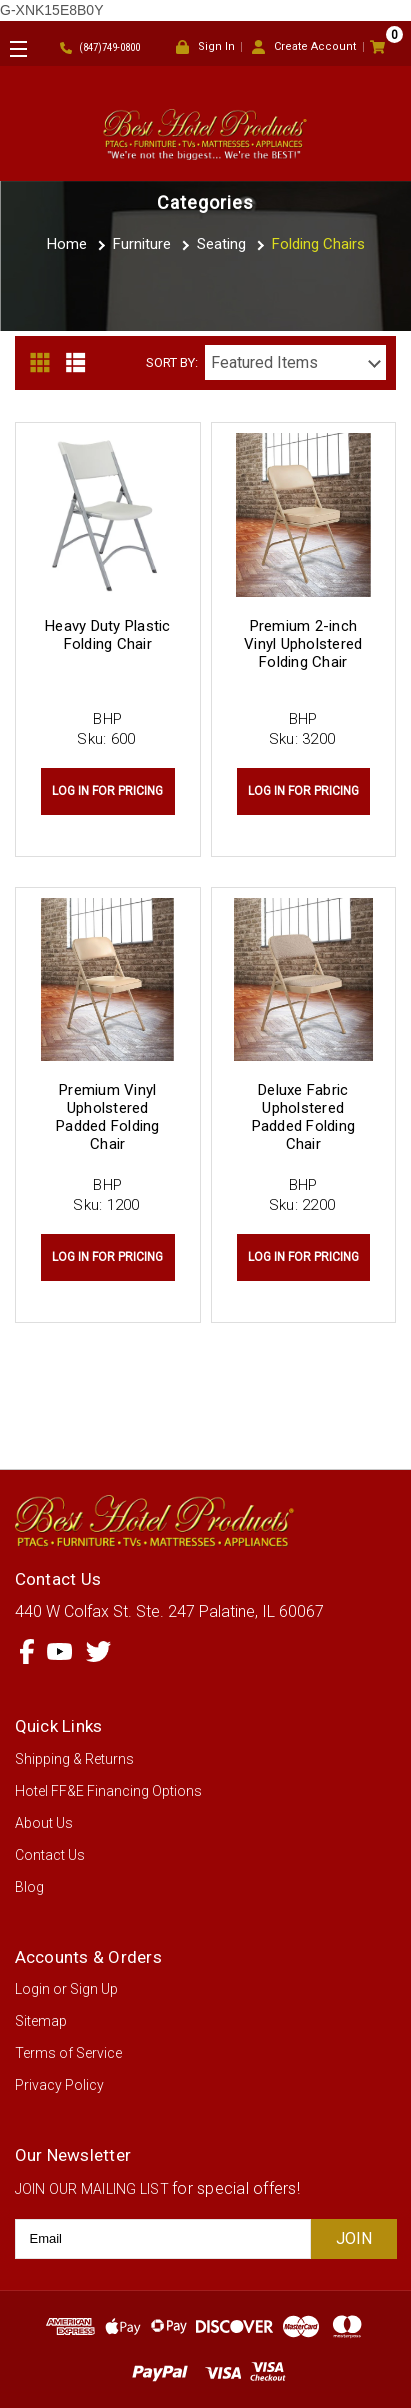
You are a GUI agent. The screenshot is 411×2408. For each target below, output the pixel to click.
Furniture (142, 244)
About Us (44, 1823)
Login (32, 1989)
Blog (29, 1887)
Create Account (304, 47)
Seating (221, 244)
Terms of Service (68, 2053)
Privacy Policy (59, 2085)
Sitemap (41, 2021)
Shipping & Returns (74, 1759)
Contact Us (50, 1855)
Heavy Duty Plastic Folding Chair (108, 635)
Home (67, 244)
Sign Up (94, 1989)
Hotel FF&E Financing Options (108, 1791)
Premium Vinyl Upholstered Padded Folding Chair (108, 1117)
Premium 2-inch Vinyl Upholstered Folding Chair (303, 644)
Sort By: (172, 362)
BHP (107, 719)
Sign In (205, 47)
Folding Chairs (318, 244)
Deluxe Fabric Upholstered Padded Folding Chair (304, 1117)
